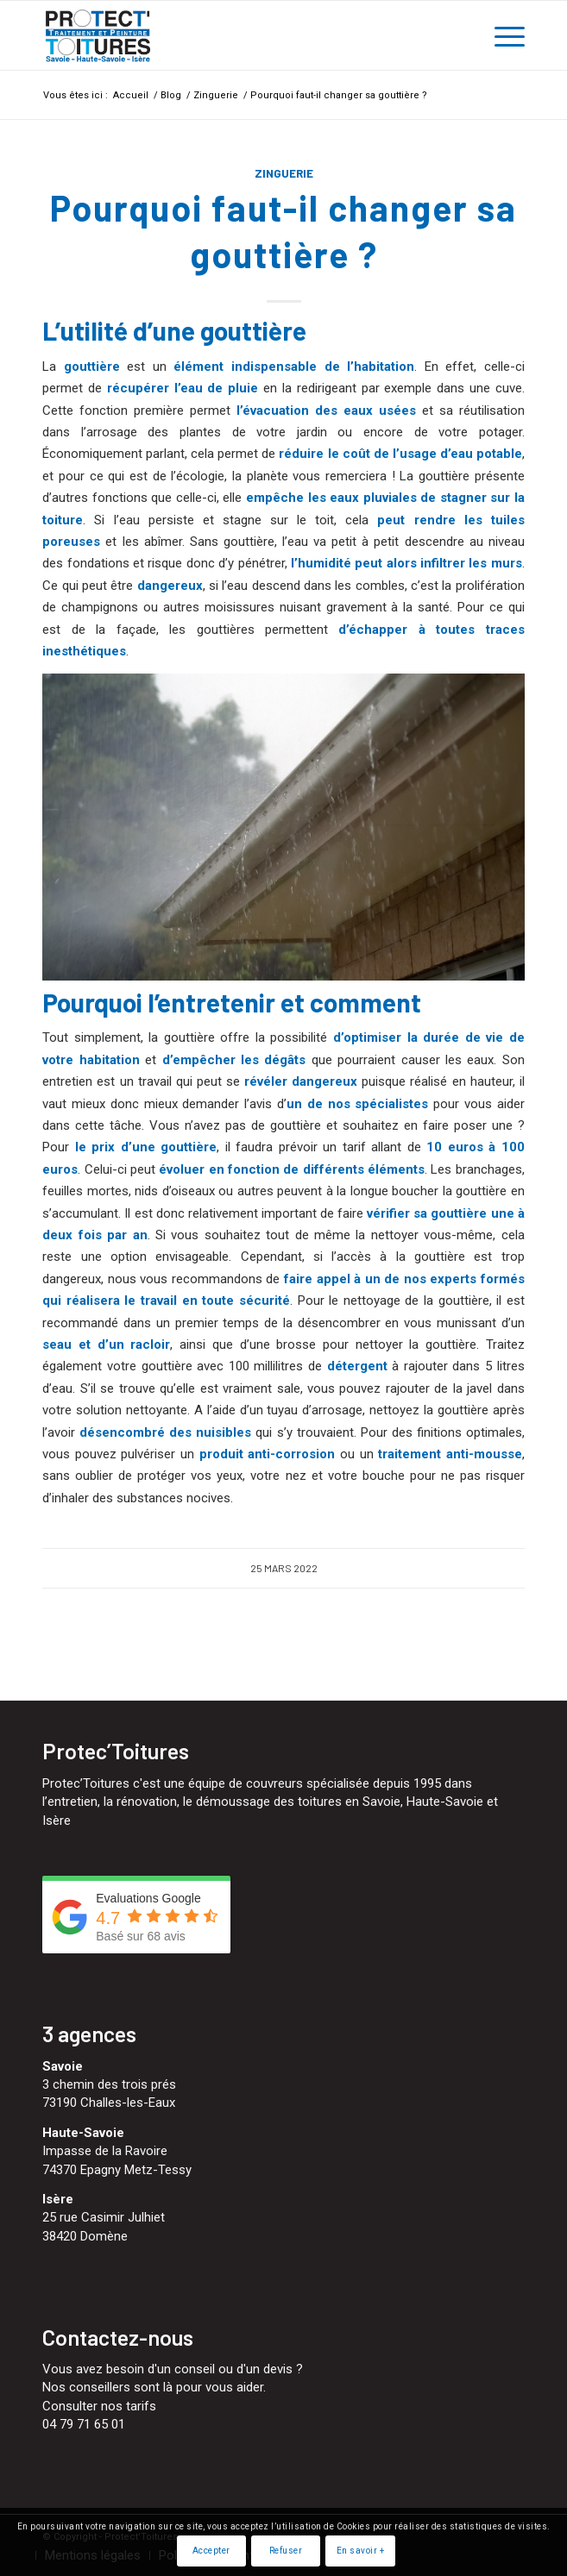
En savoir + (361, 2550)
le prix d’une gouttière (146, 1147)
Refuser (286, 2550)
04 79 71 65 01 (83, 2424)
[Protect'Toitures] (235, 35)
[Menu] (501, 35)
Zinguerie (284, 173)
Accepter (211, 2550)
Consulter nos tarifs (99, 2406)
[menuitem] (501, 35)
